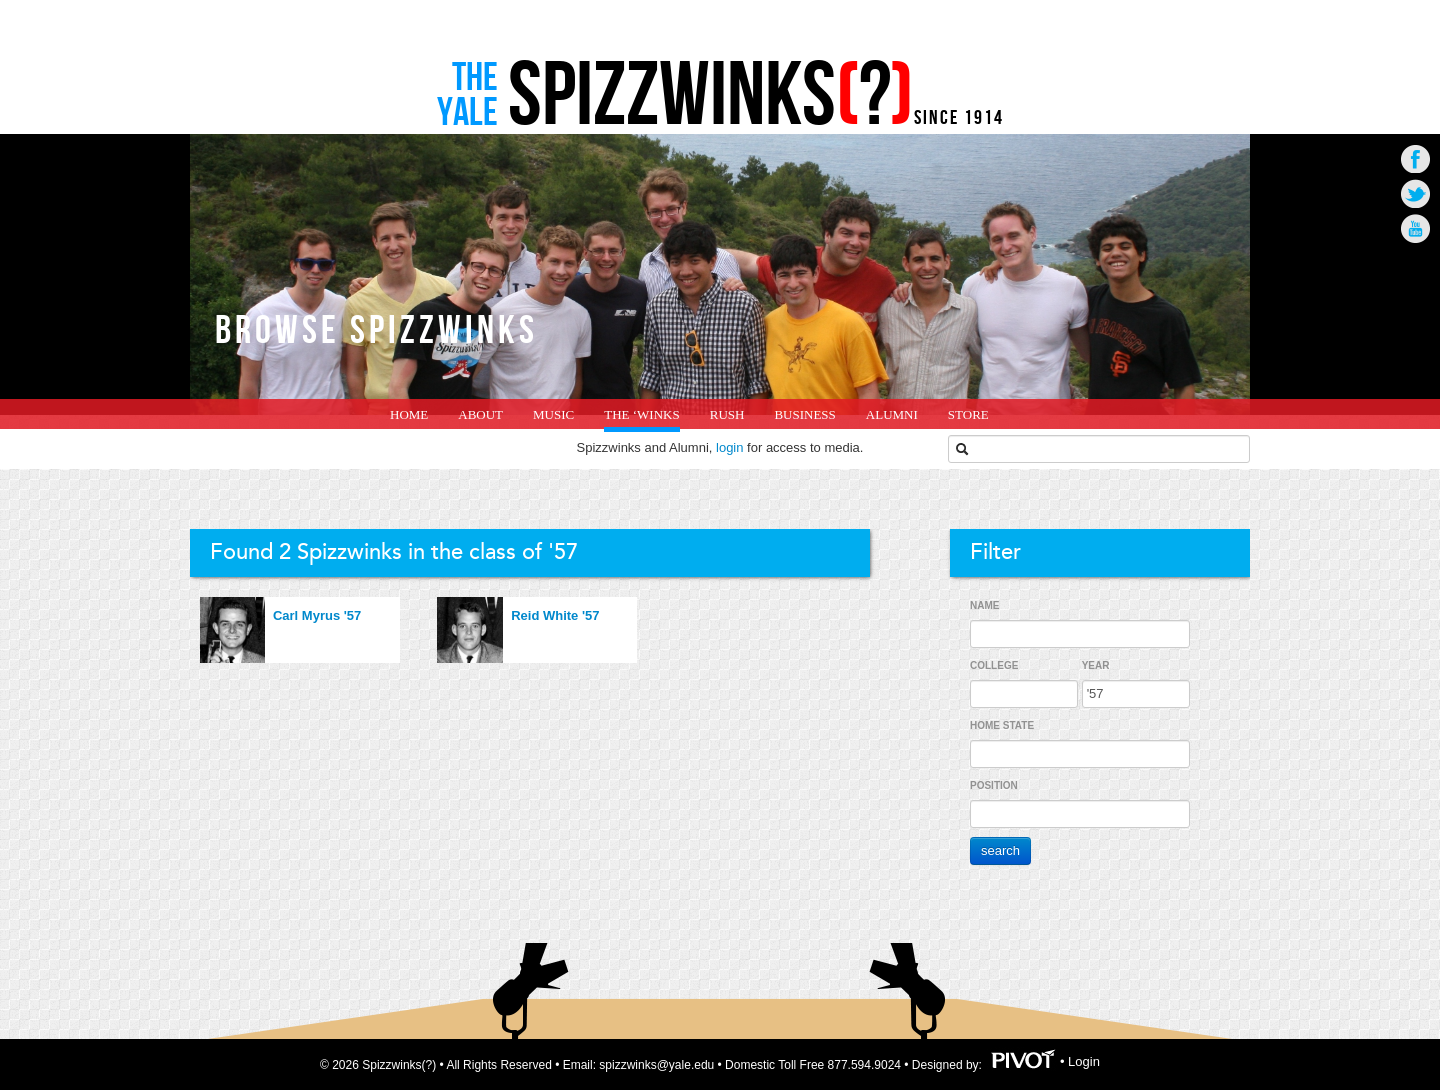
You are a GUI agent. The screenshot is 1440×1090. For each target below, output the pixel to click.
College (994, 665)
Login (1084, 1061)
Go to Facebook (1415, 158)
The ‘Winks (641, 414)
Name (984, 605)
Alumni (892, 414)
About (480, 414)
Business (804, 414)
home (409, 414)
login (729, 447)
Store (968, 414)
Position (994, 785)
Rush (727, 414)
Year (1096, 665)
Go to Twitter (1415, 193)
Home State (1002, 725)
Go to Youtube (1415, 228)
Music (553, 414)
